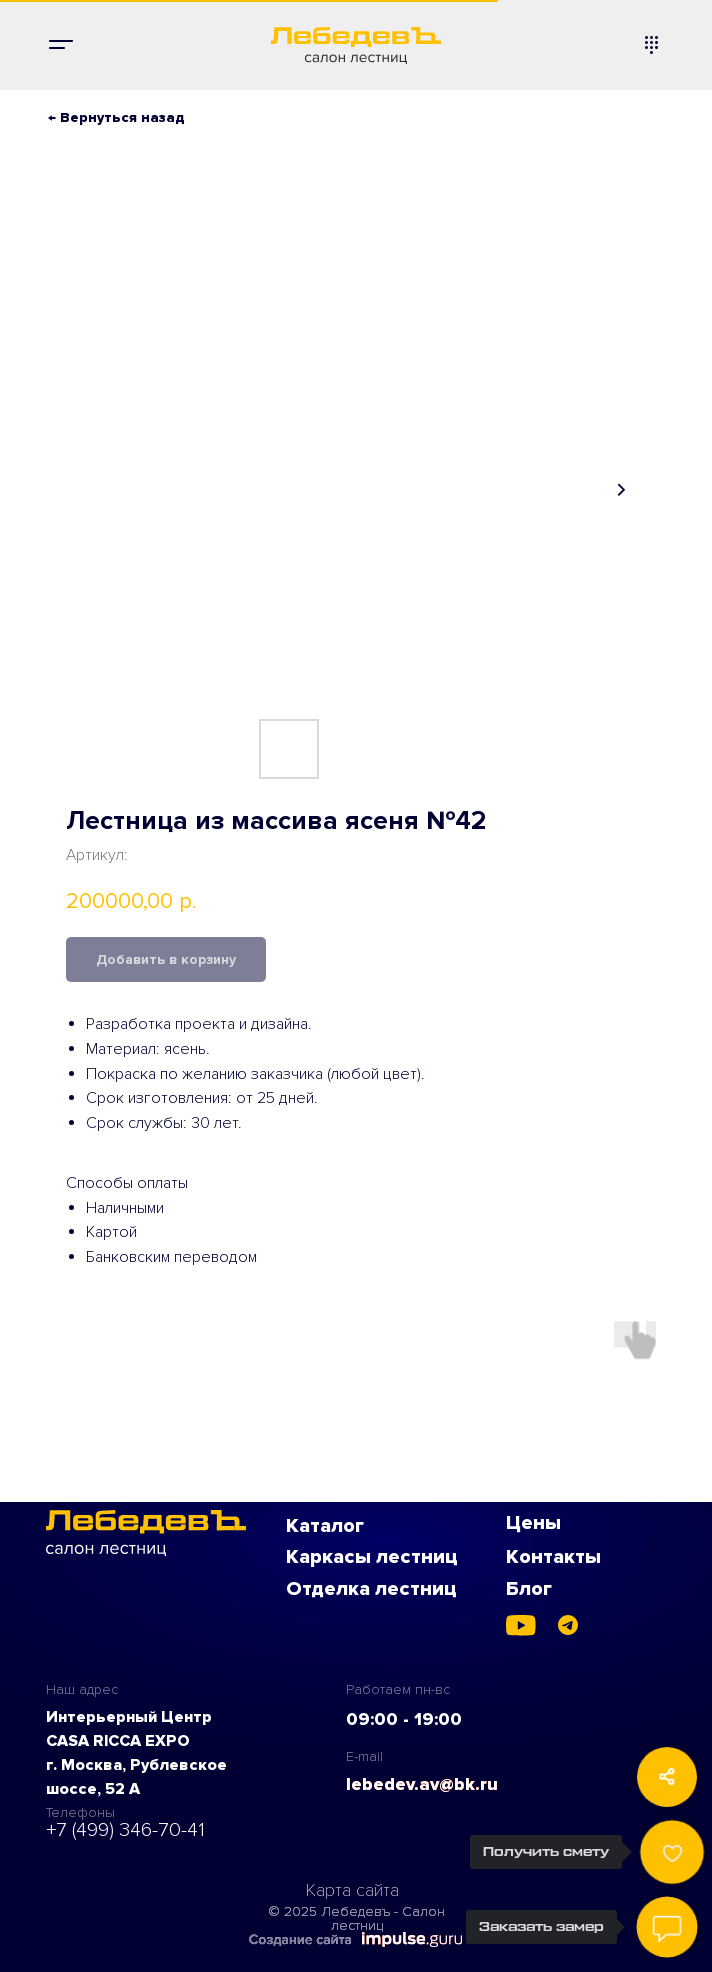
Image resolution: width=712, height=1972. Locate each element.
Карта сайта (352, 1890)
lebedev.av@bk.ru (422, 1784)
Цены (533, 1523)
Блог (529, 1589)
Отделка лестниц (371, 1589)
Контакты (553, 1557)
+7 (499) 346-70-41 (125, 1830)
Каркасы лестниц (372, 1557)
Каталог (325, 1526)
